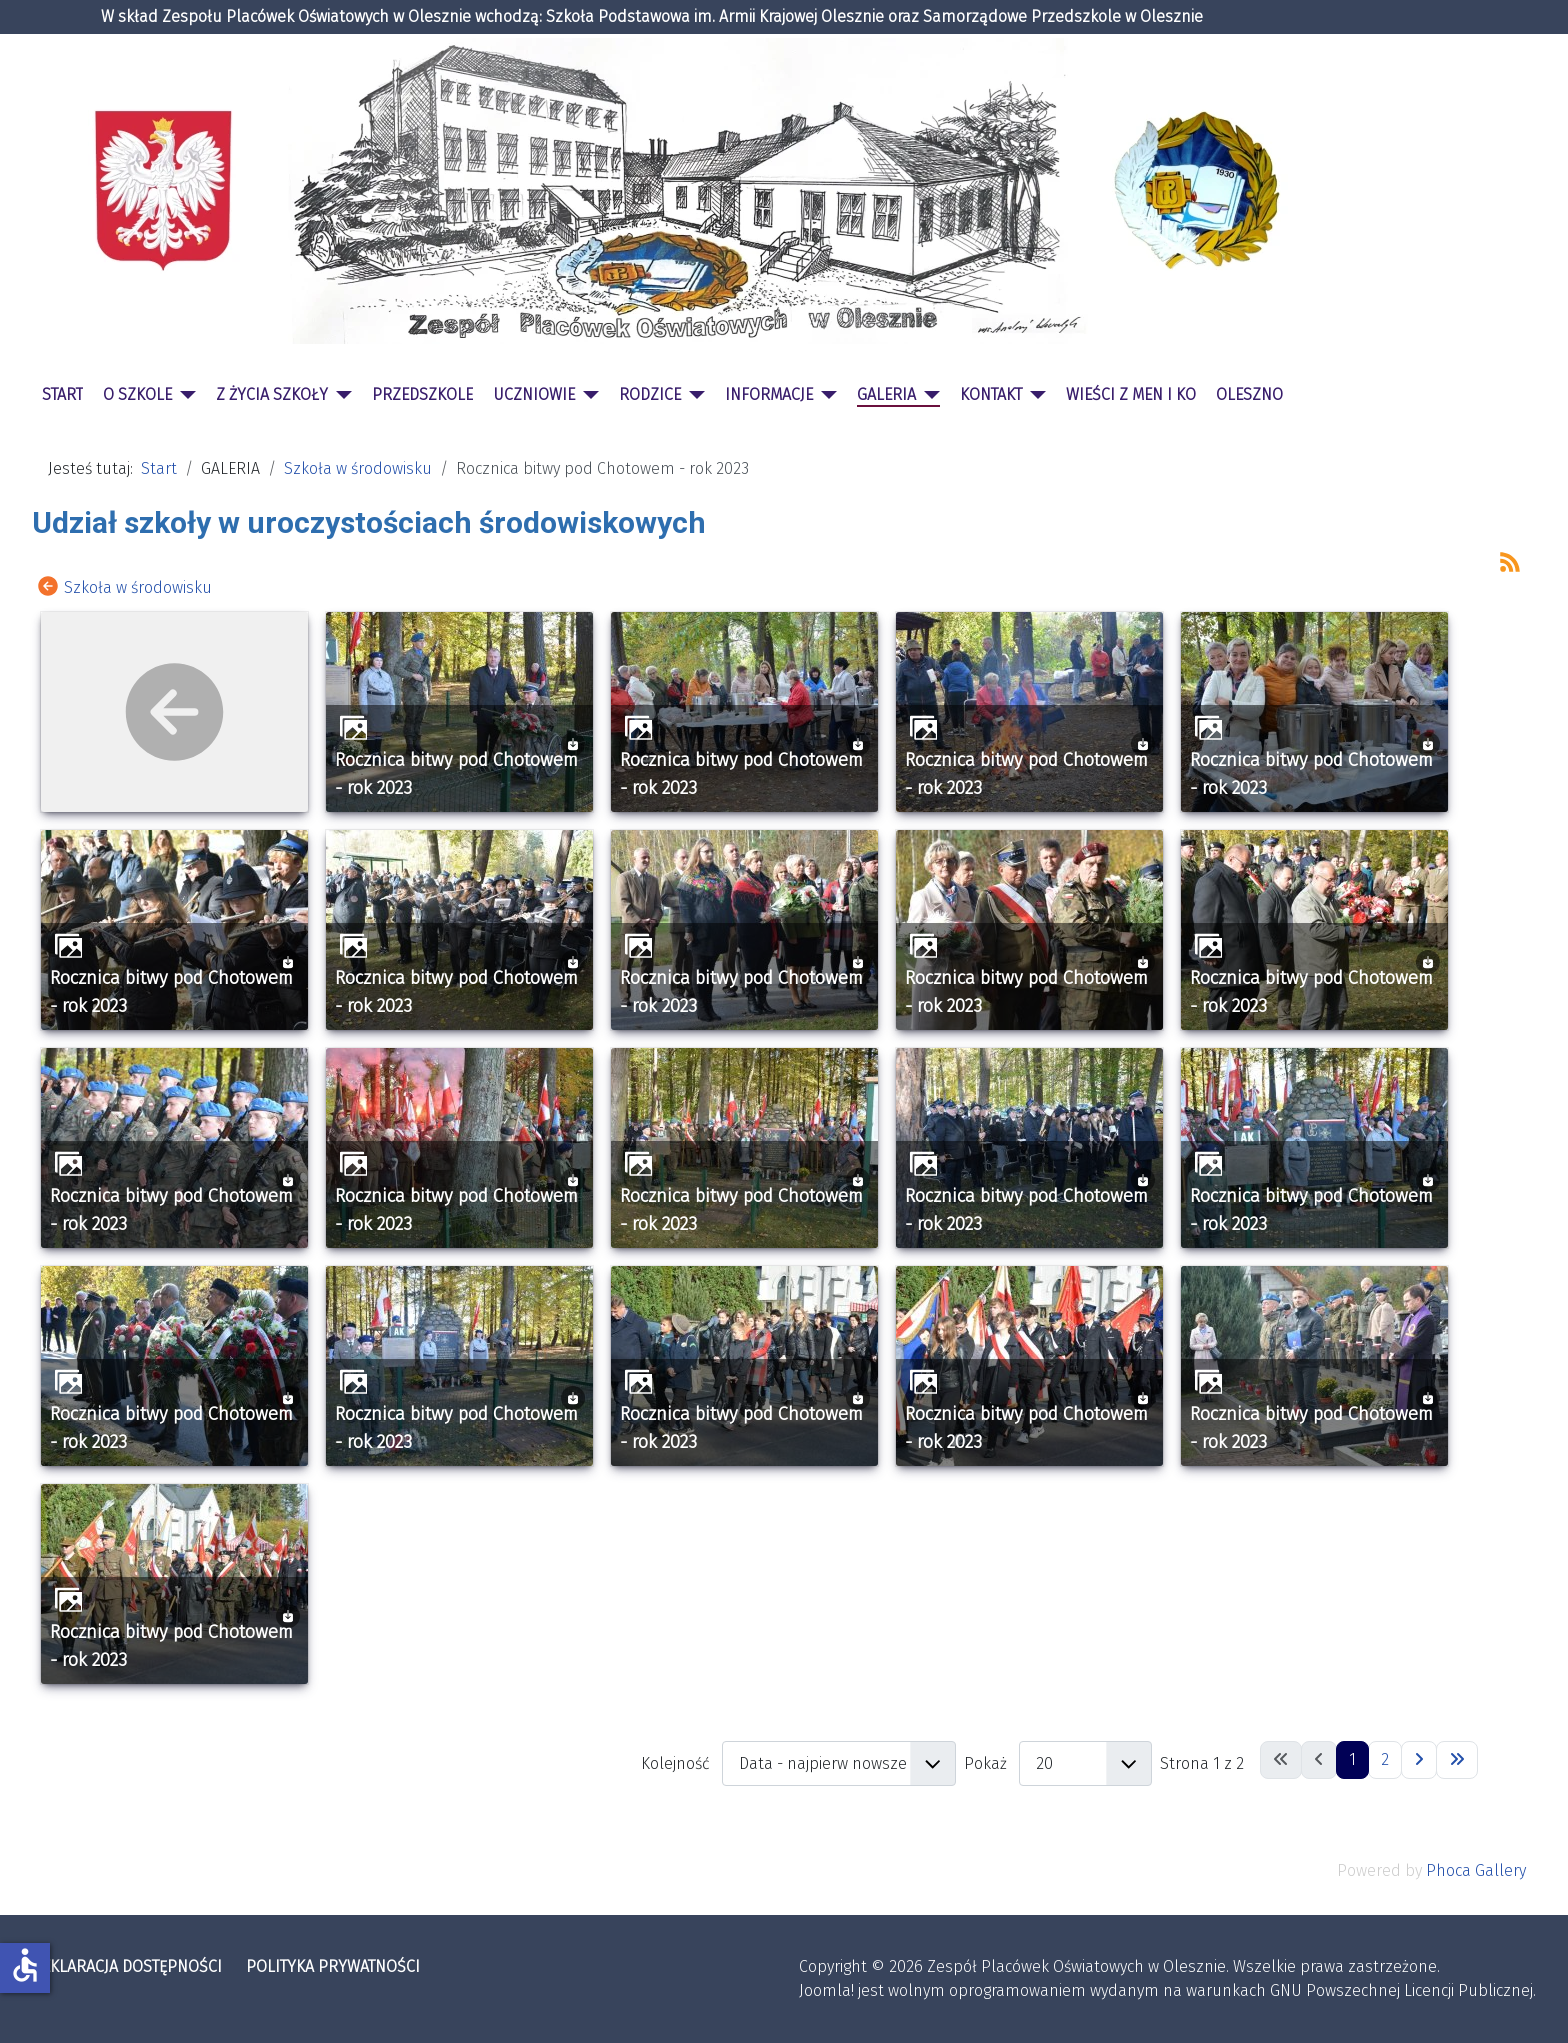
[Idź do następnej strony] (1419, 1760)
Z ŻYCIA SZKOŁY (272, 394)
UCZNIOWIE (534, 394)
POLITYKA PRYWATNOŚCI (333, 1966)
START (62, 394)
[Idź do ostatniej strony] (1457, 1760)
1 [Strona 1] (1352, 1759)
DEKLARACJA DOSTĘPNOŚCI (127, 1966)
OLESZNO (1249, 394)
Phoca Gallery (1476, 1870)
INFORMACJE (769, 394)
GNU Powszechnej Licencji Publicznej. (1403, 1990)
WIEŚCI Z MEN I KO (1131, 394)
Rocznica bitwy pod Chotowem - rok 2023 (456, 774)
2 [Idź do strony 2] (1385, 1759)
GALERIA (886, 394)
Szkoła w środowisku (138, 586)
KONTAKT (991, 394)
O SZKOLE (137, 394)
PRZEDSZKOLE (422, 394)
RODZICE (650, 394)
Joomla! (826, 1990)
